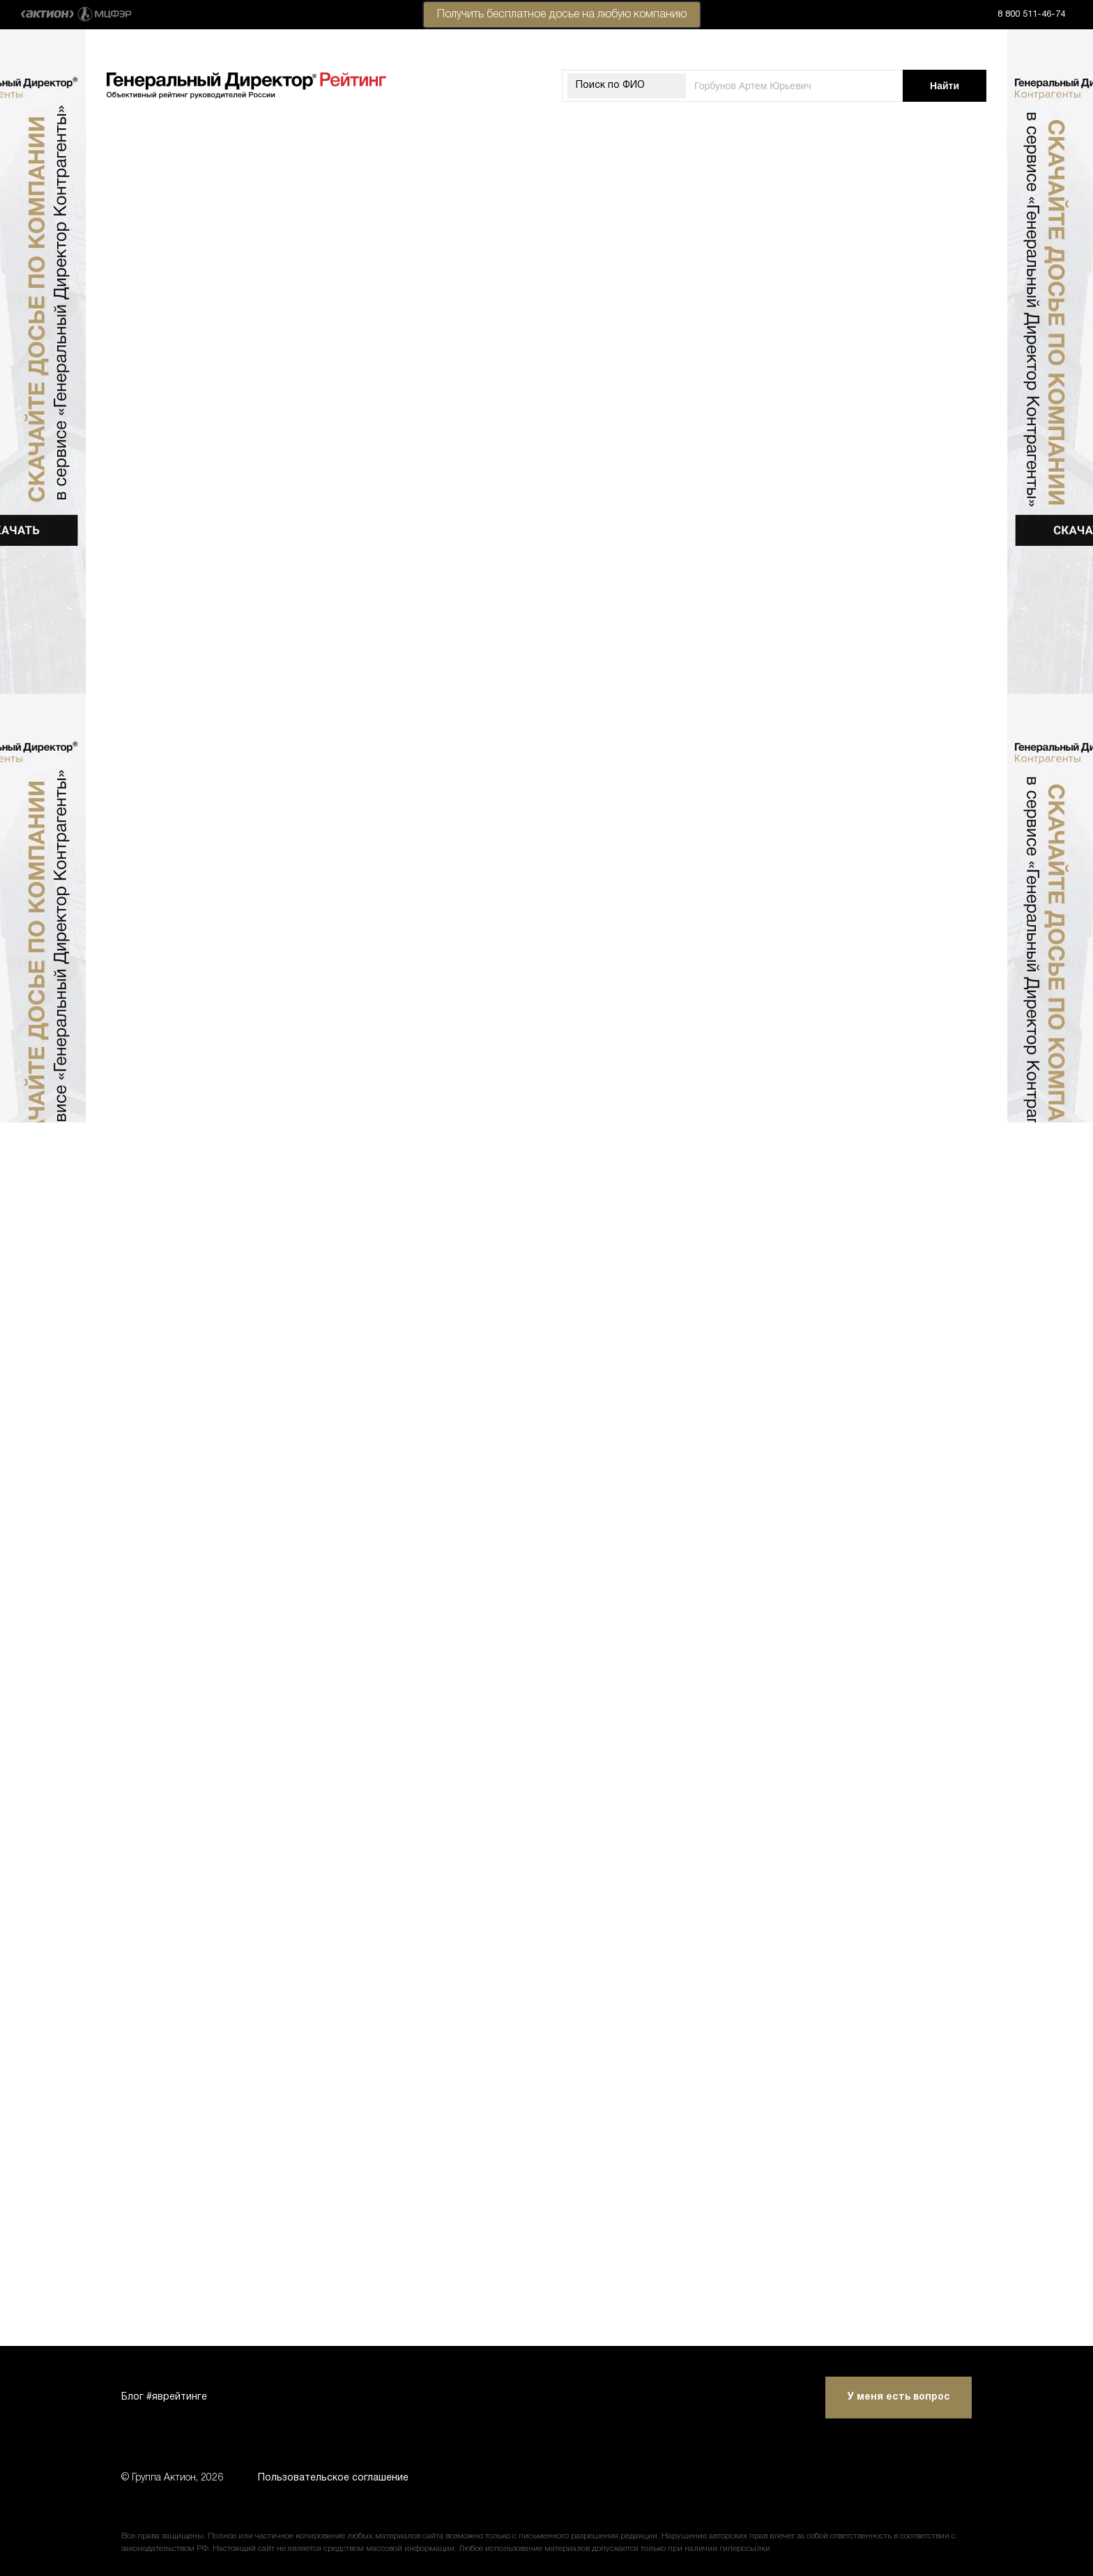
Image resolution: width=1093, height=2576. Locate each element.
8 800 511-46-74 (1031, 14)
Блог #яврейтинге (164, 2397)
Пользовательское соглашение (333, 2478)
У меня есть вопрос (899, 2397)
